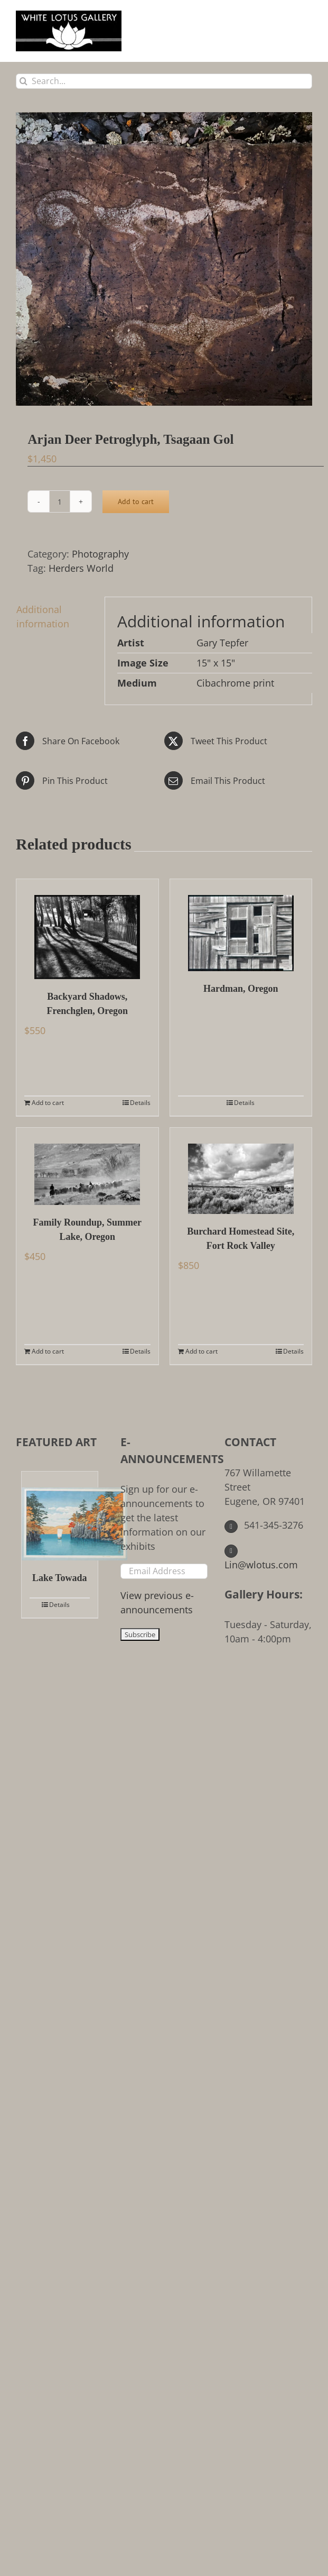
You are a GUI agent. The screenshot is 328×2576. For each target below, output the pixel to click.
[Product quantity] (59, 501)
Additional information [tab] (42, 616)
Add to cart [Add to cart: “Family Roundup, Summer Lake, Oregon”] (48, 1351)
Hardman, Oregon (240, 988)
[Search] (23, 81)
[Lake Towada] (60, 1516)
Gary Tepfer (222, 642)
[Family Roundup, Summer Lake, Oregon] (87, 1166)
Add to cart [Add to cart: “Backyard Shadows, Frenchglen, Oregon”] (48, 1102)
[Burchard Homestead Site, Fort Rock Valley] (241, 1171)
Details (140, 1102)
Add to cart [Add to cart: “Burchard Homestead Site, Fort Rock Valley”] (201, 1351)
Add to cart (136, 501)
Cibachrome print (235, 683)
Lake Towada (59, 1578)
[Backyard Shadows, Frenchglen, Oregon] (87, 929)
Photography (100, 553)
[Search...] (164, 81)
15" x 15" (215, 662)
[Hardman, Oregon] (241, 925)
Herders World (81, 568)
